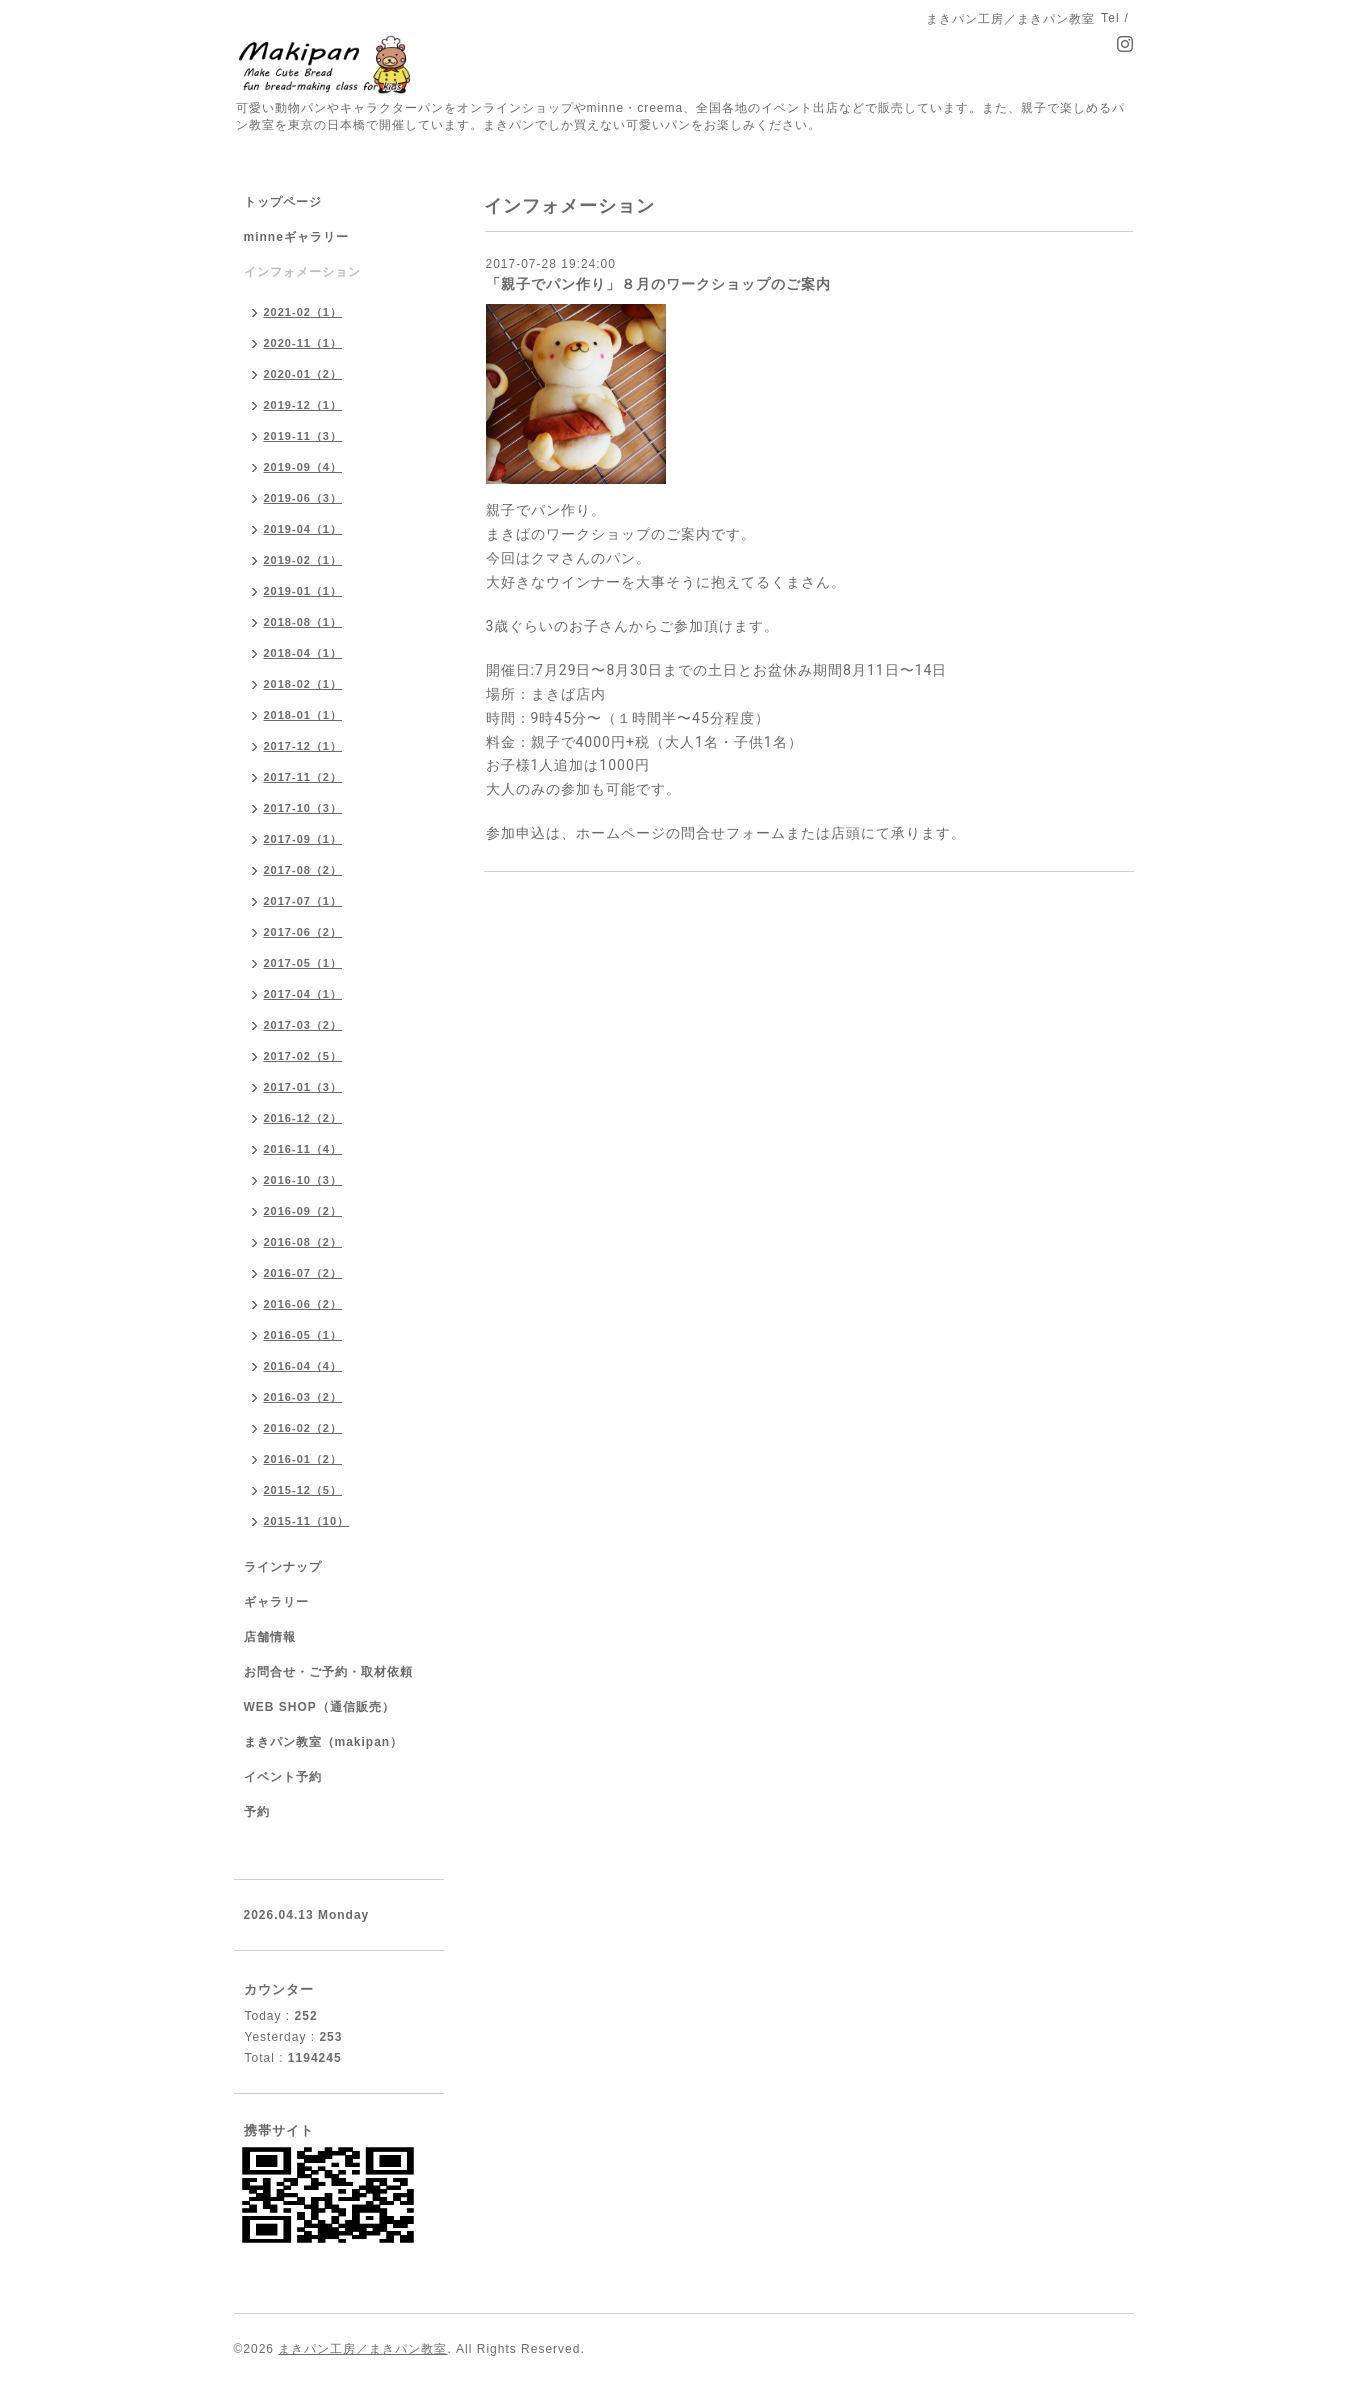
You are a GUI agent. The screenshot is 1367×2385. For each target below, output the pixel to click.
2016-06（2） (303, 1304)
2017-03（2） (303, 1025)
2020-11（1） (303, 343)
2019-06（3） (303, 498)
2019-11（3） (303, 436)
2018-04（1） (303, 653)
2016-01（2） (303, 1459)
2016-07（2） (303, 1273)
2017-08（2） (303, 870)
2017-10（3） (303, 808)
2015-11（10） (307, 1521)
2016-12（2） (303, 1118)
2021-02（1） (303, 312)
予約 (257, 1812)
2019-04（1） (303, 529)
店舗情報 (270, 1637)
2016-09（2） (303, 1211)
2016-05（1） (303, 1335)
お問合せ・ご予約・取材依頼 (328, 1672)
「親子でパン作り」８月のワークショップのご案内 (658, 284)
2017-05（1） (303, 963)
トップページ (283, 202)
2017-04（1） (303, 994)
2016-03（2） (303, 1397)
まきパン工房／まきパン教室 (362, 2349)
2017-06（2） (303, 932)
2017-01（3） (303, 1087)
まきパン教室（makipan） (324, 1742)
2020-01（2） (303, 374)
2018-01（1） (303, 715)
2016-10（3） (303, 1180)
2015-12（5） (303, 1490)
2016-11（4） (303, 1149)
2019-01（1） (303, 591)
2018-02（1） (303, 684)
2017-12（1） (303, 746)
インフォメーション (302, 272)
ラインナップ (283, 1567)
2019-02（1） (303, 560)
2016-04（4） (303, 1366)
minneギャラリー (296, 237)
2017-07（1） (303, 901)
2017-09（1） (303, 839)
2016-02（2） (303, 1428)
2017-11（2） (303, 777)
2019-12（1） (303, 405)
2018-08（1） (303, 622)
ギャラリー (276, 1602)
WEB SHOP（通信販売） (319, 1707)
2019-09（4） (303, 467)
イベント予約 (283, 1777)
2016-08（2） (303, 1242)
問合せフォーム (733, 833)
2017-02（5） (303, 1056)
